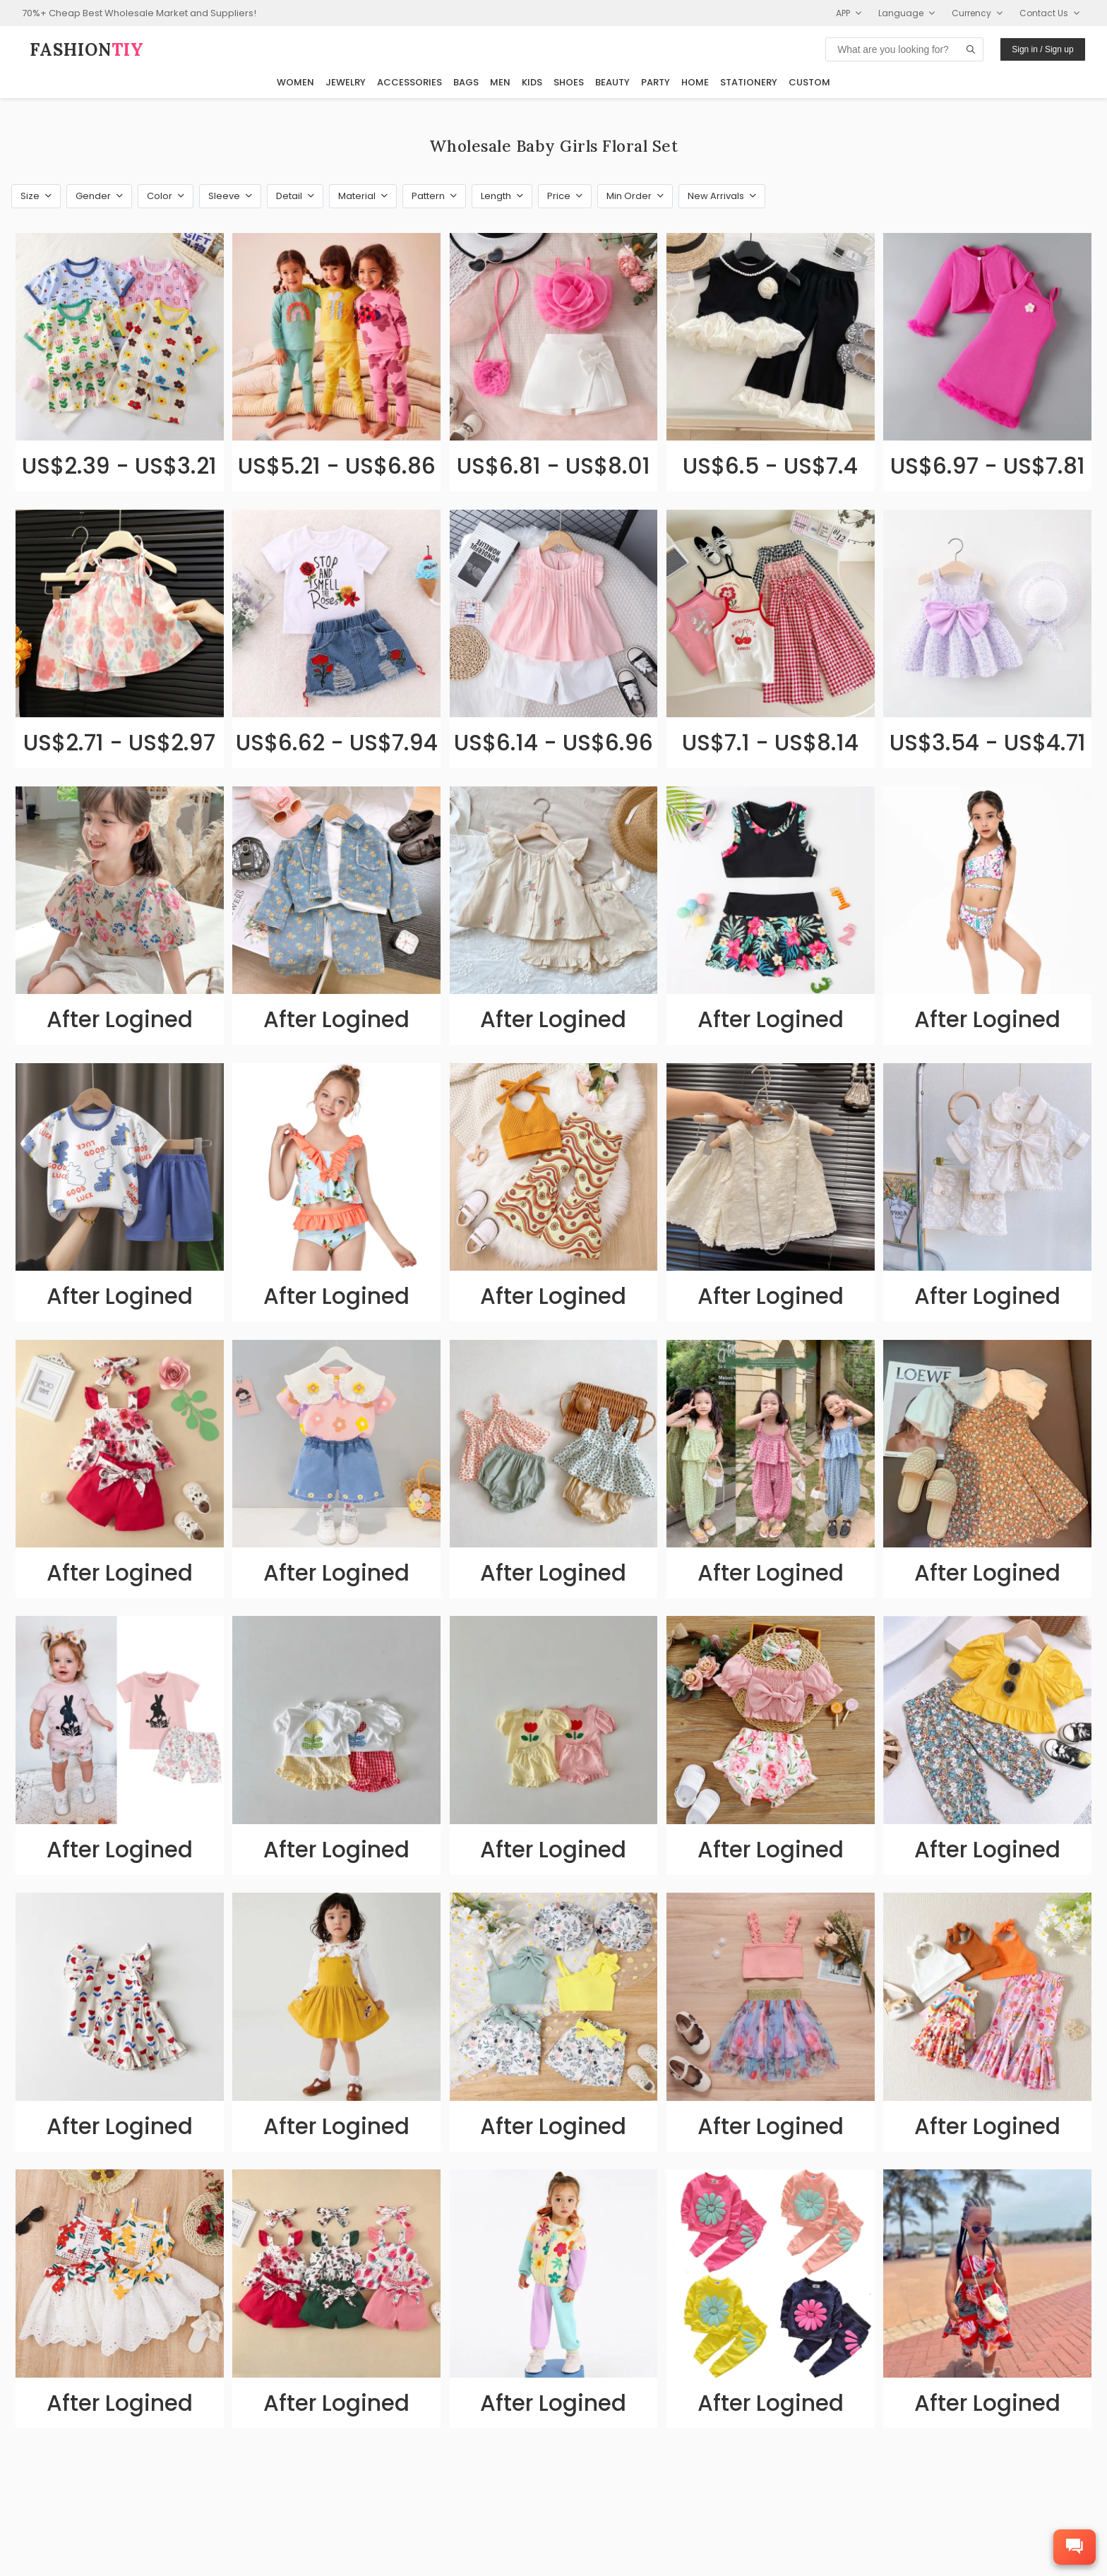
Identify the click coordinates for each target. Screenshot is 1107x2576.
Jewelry (345, 81)
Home (695, 81)
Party (655, 81)
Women (295, 81)
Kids (532, 81)
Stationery (748, 81)
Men (500, 81)
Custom (809, 81)
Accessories (409, 81)
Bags (466, 81)
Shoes (569, 81)
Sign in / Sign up (1042, 49)
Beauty (612, 81)
